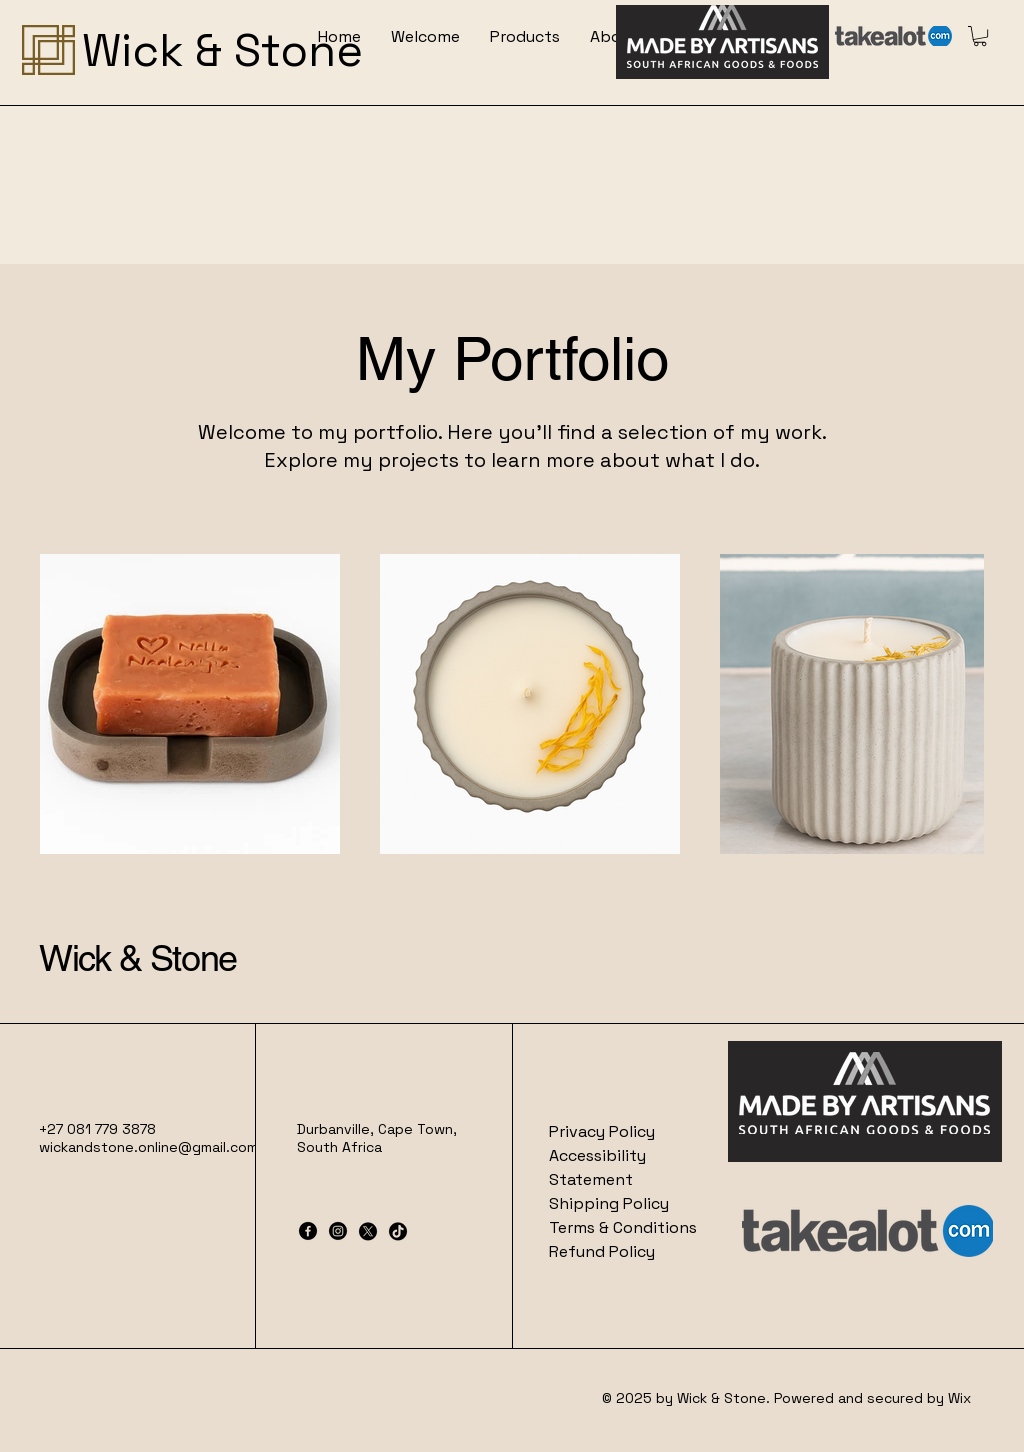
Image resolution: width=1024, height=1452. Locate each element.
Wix (961, 1398)
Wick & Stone (138, 958)
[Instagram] (338, 1231)
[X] (368, 1231)
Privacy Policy (602, 1131)
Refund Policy (602, 1251)
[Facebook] (308, 1231)
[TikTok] (398, 1231)
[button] (980, 36)
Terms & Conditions (623, 1227)
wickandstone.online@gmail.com (148, 1147)
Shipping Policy (609, 1203)
